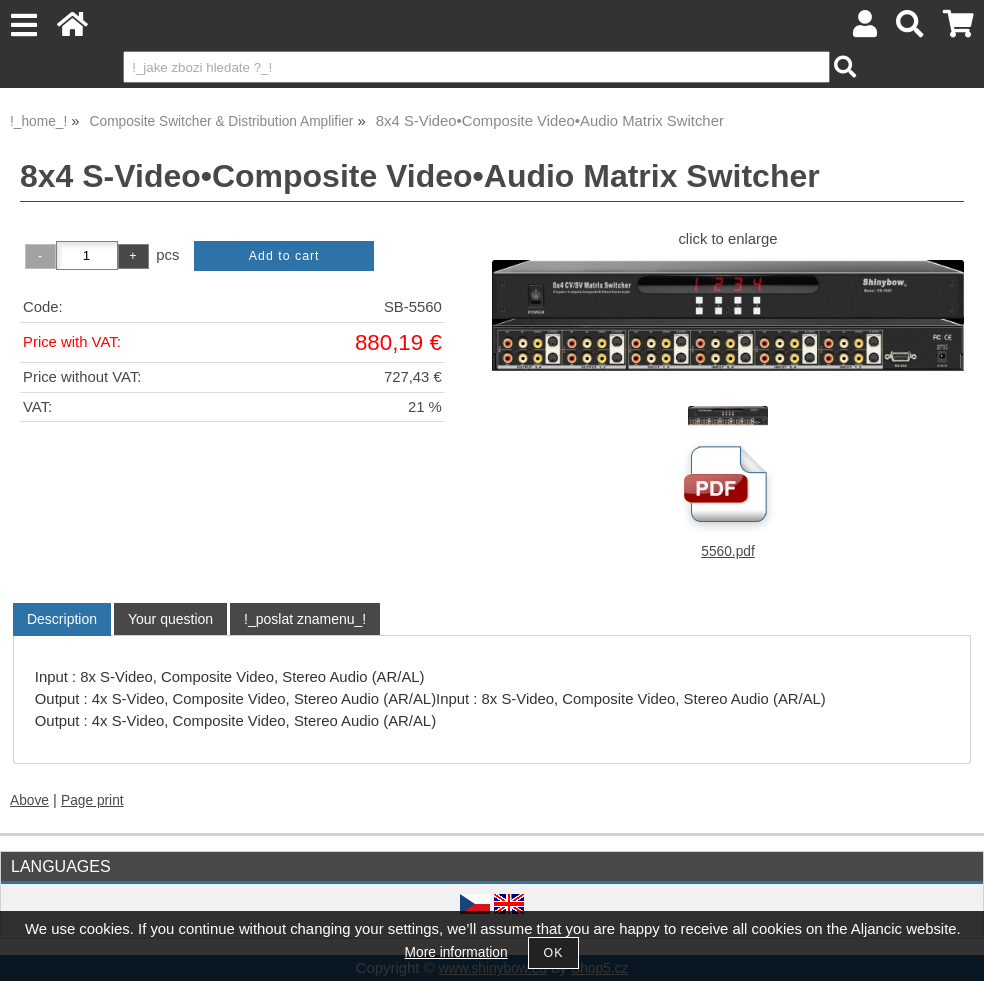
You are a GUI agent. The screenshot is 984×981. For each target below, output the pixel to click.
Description (62, 619)
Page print (92, 800)
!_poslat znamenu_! (305, 619)
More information (456, 952)
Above (29, 800)
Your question (170, 619)
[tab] (62, 619)
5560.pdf (727, 551)
